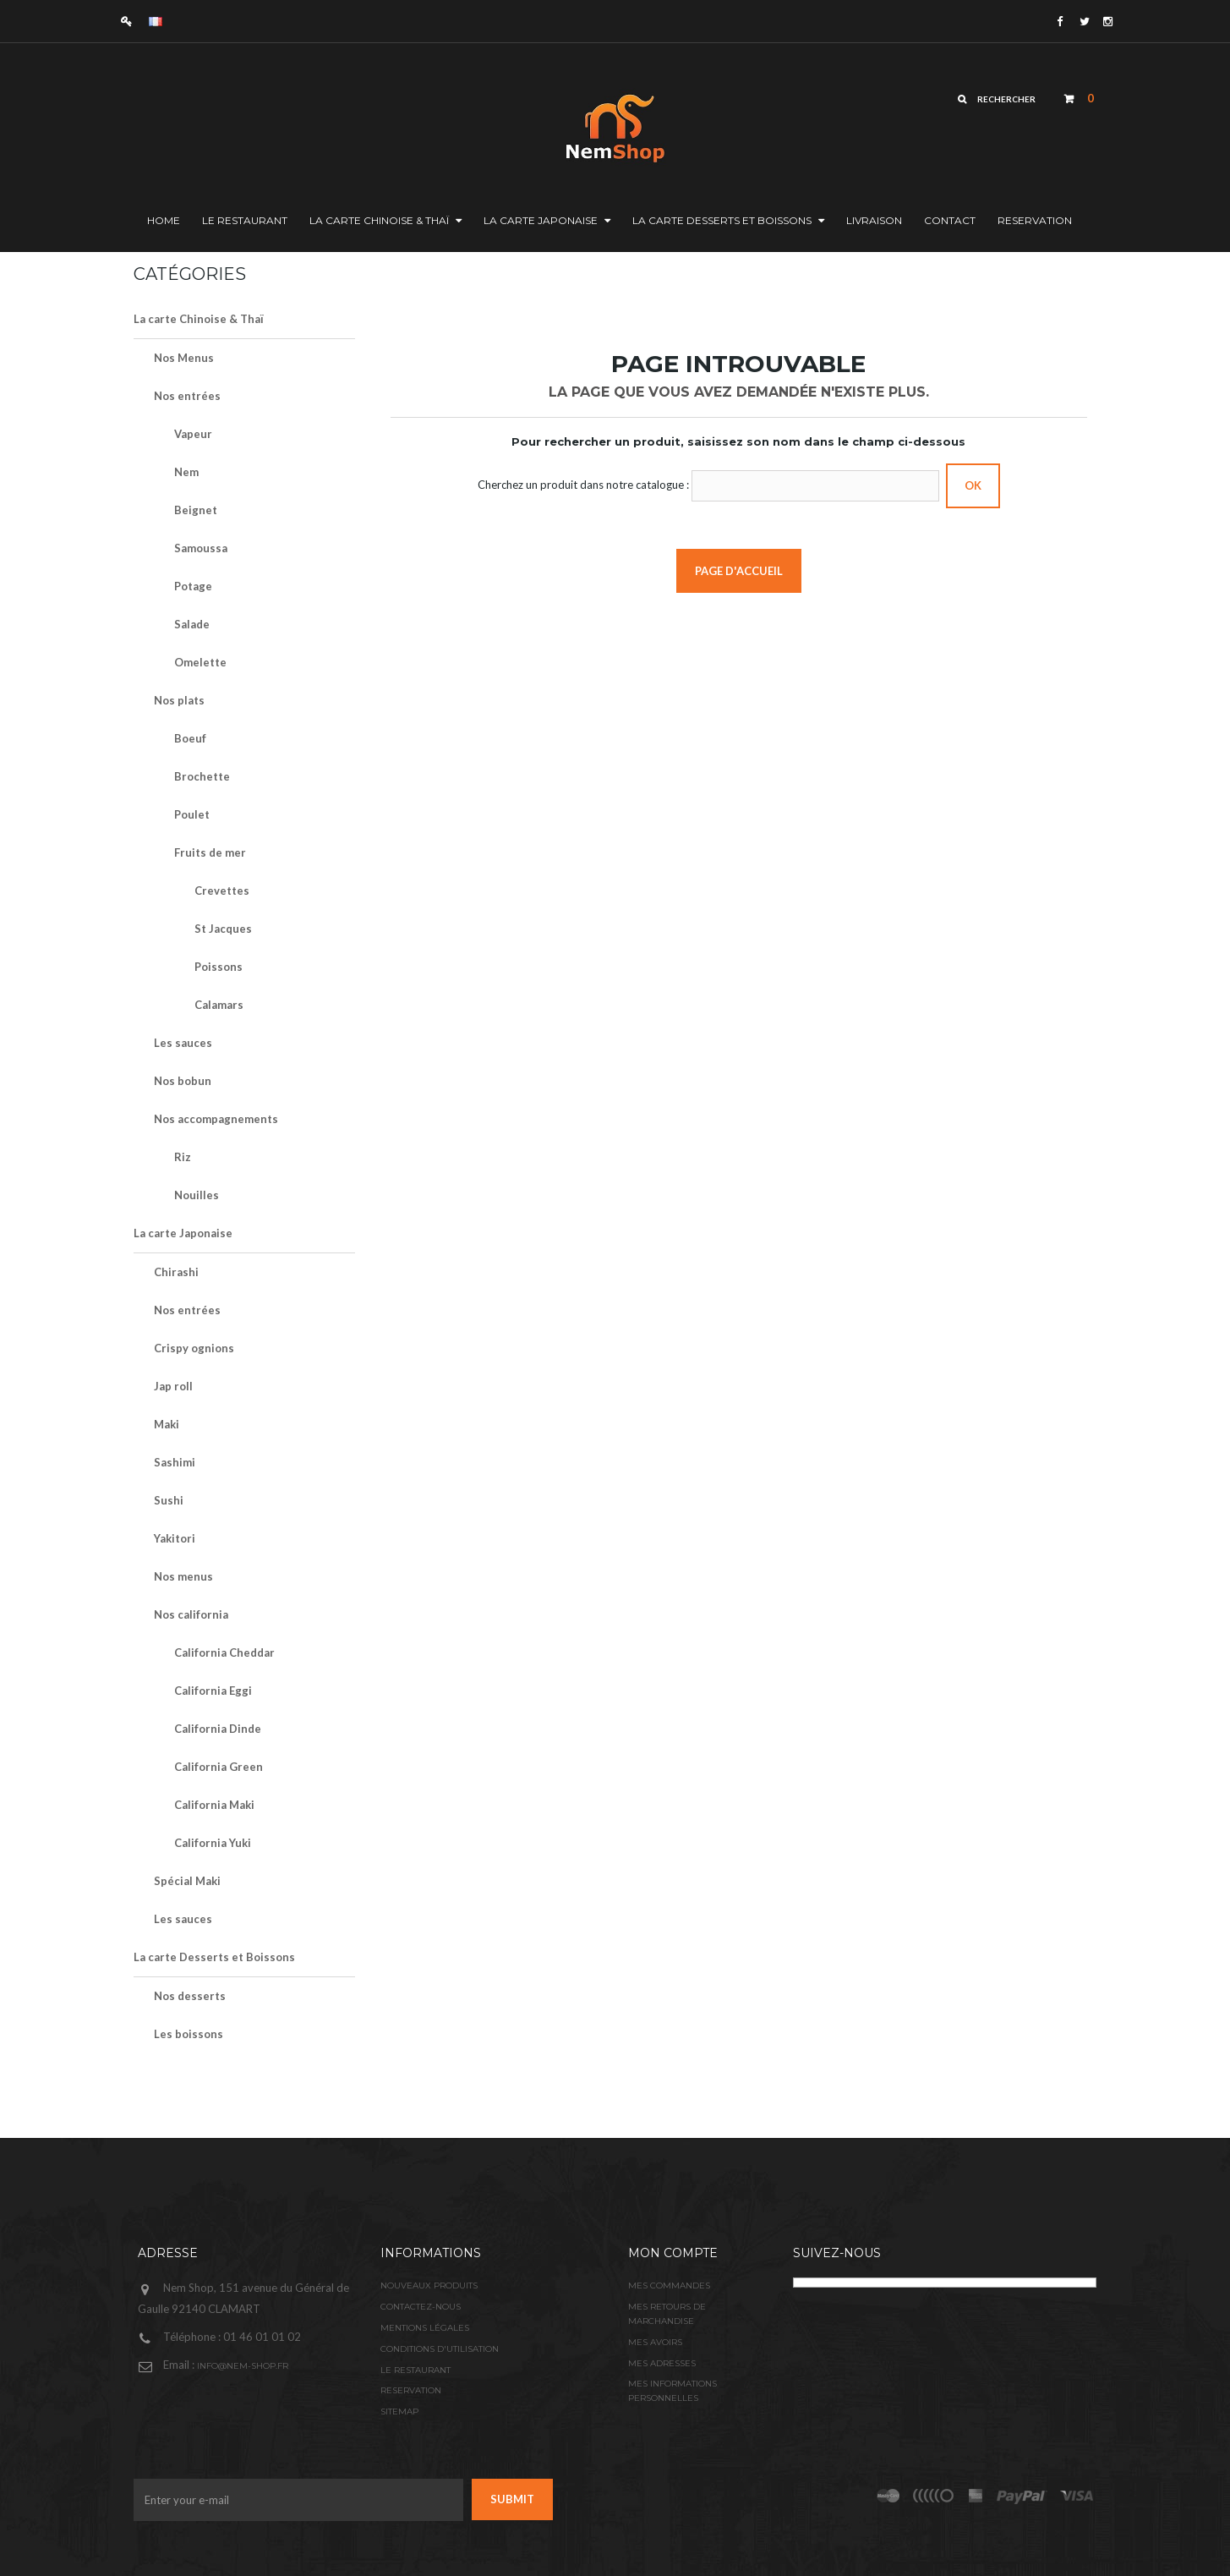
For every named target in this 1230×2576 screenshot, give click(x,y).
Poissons (218, 966)
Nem (186, 472)
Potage (193, 586)
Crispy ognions (194, 1348)
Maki (166, 1424)
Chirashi (176, 1272)
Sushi (168, 1500)
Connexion (130, 20)
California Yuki (212, 1843)
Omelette (200, 662)
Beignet (195, 510)
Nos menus (183, 1576)
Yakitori (174, 1538)
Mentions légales (424, 2327)
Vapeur (193, 434)
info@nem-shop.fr (242, 2365)
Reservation (410, 2390)
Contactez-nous (420, 2306)
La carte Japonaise (183, 1233)
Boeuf (190, 738)
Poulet (192, 814)
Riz (182, 1157)
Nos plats (179, 700)
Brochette (202, 776)
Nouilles (196, 1195)
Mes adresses (662, 2363)
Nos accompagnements (216, 1119)
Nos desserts (190, 1996)
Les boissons (188, 2034)
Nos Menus (184, 357)
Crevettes (221, 890)
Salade (192, 624)
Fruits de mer (210, 852)
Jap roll (173, 1386)
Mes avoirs (655, 2342)
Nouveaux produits (429, 2285)
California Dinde (217, 1728)
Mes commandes (669, 2285)
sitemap (399, 2411)
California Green (218, 1766)
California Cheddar (224, 1652)
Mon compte (673, 2253)
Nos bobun (182, 1081)
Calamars (218, 1004)
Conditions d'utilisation (439, 2348)
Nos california (191, 1614)
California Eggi (213, 1690)
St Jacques (223, 928)
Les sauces (183, 1043)
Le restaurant (415, 2370)
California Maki (214, 1804)
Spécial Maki (187, 1881)
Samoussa (200, 548)
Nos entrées (187, 396)
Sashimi (174, 1462)
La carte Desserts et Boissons (214, 1957)
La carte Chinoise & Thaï (199, 319)
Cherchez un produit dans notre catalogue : (583, 484)
